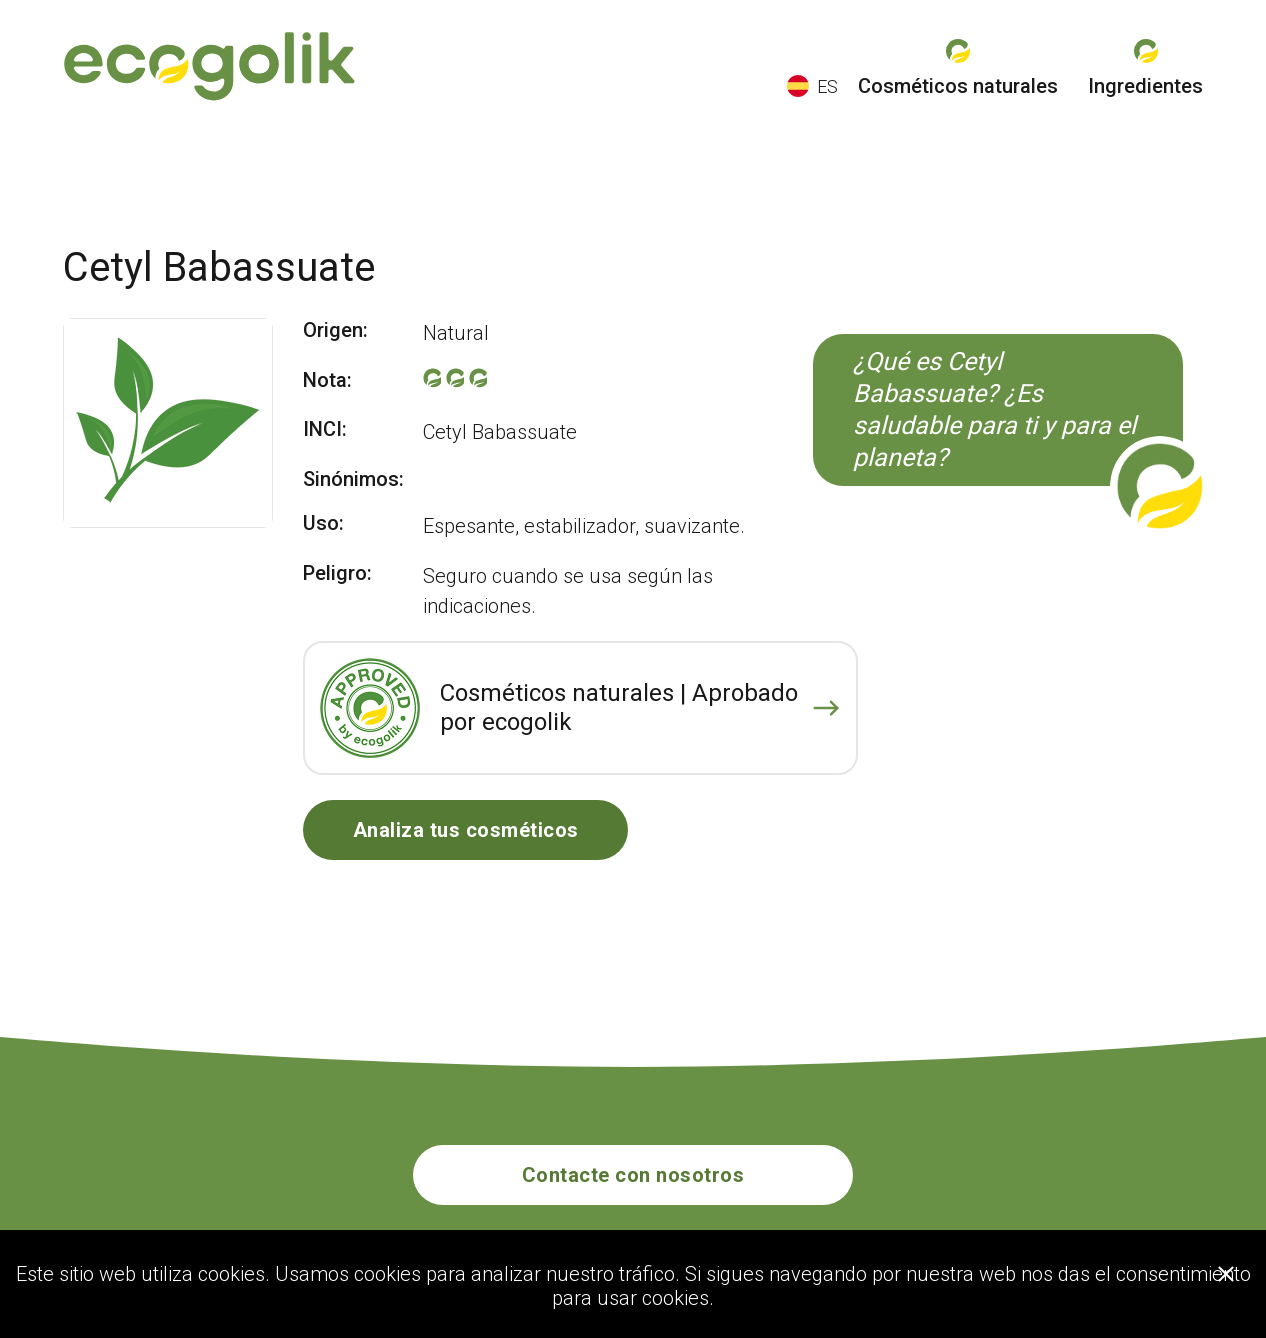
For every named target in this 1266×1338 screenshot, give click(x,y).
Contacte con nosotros (633, 1175)
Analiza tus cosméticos (466, 830)
